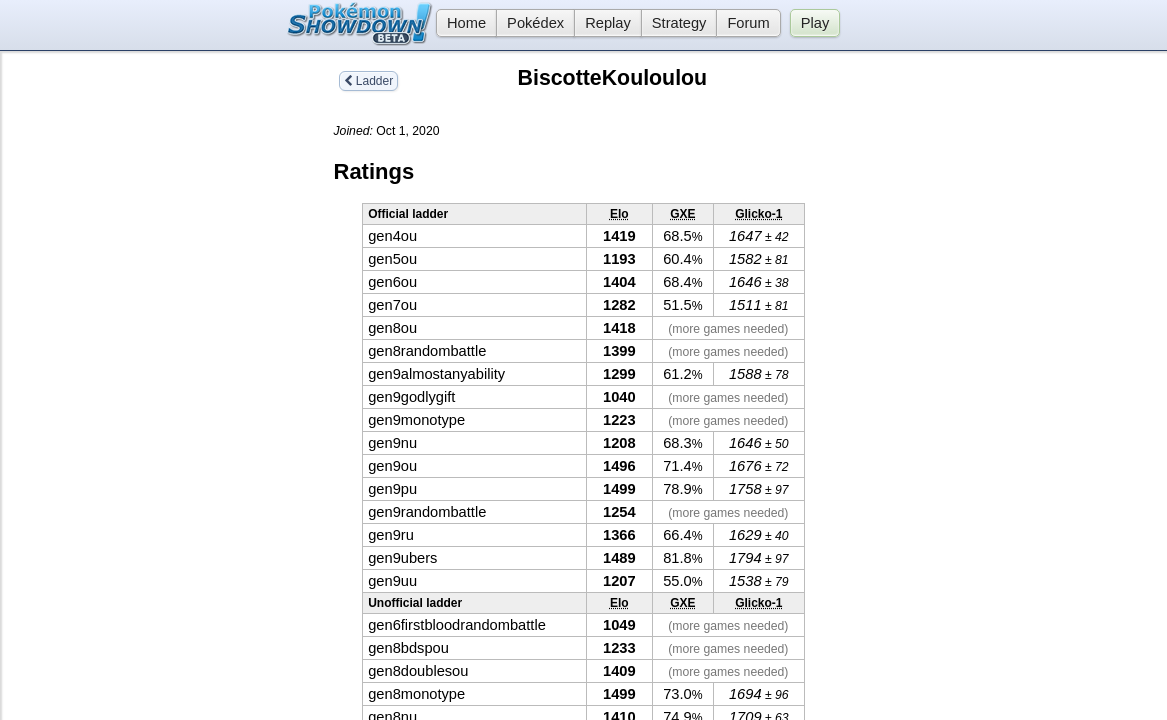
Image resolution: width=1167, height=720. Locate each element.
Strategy (679, 23)
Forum (748, 23)
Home (461, 23)
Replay (608, 23)
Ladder (369, 81)
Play (815, 23)
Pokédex (535, 23)
